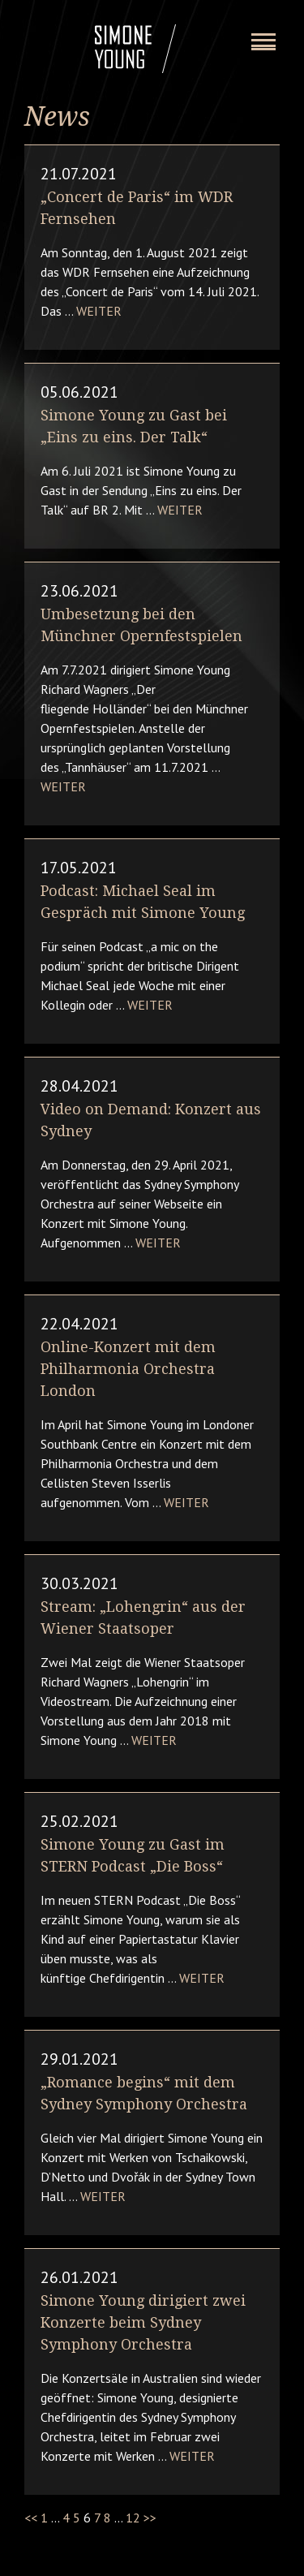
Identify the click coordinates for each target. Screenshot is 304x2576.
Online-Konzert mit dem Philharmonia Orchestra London (128, 1368)
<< (30, 2517)
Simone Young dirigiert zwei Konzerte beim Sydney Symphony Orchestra (143, 2322)
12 (133, 2517)
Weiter (99, 311)
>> (149, 2517)
